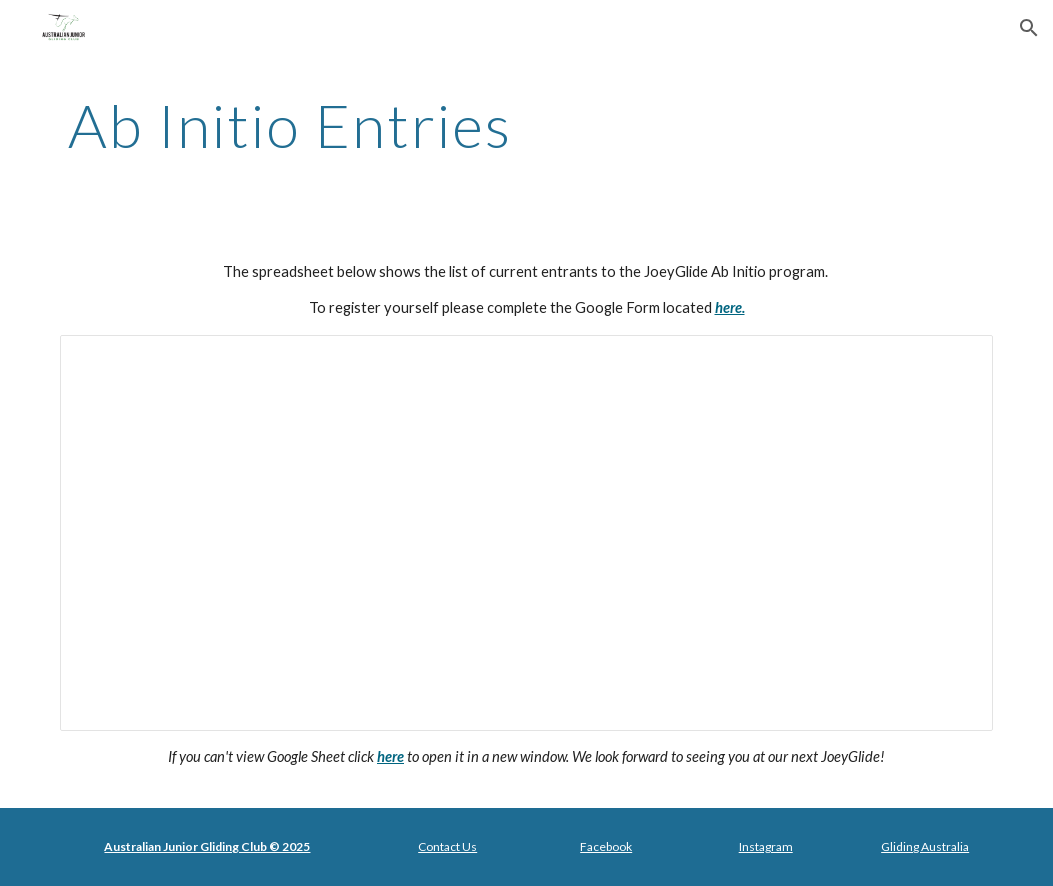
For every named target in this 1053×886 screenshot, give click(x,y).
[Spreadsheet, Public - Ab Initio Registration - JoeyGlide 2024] (526, 533)
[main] (447, 125)
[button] (1029, 28)
